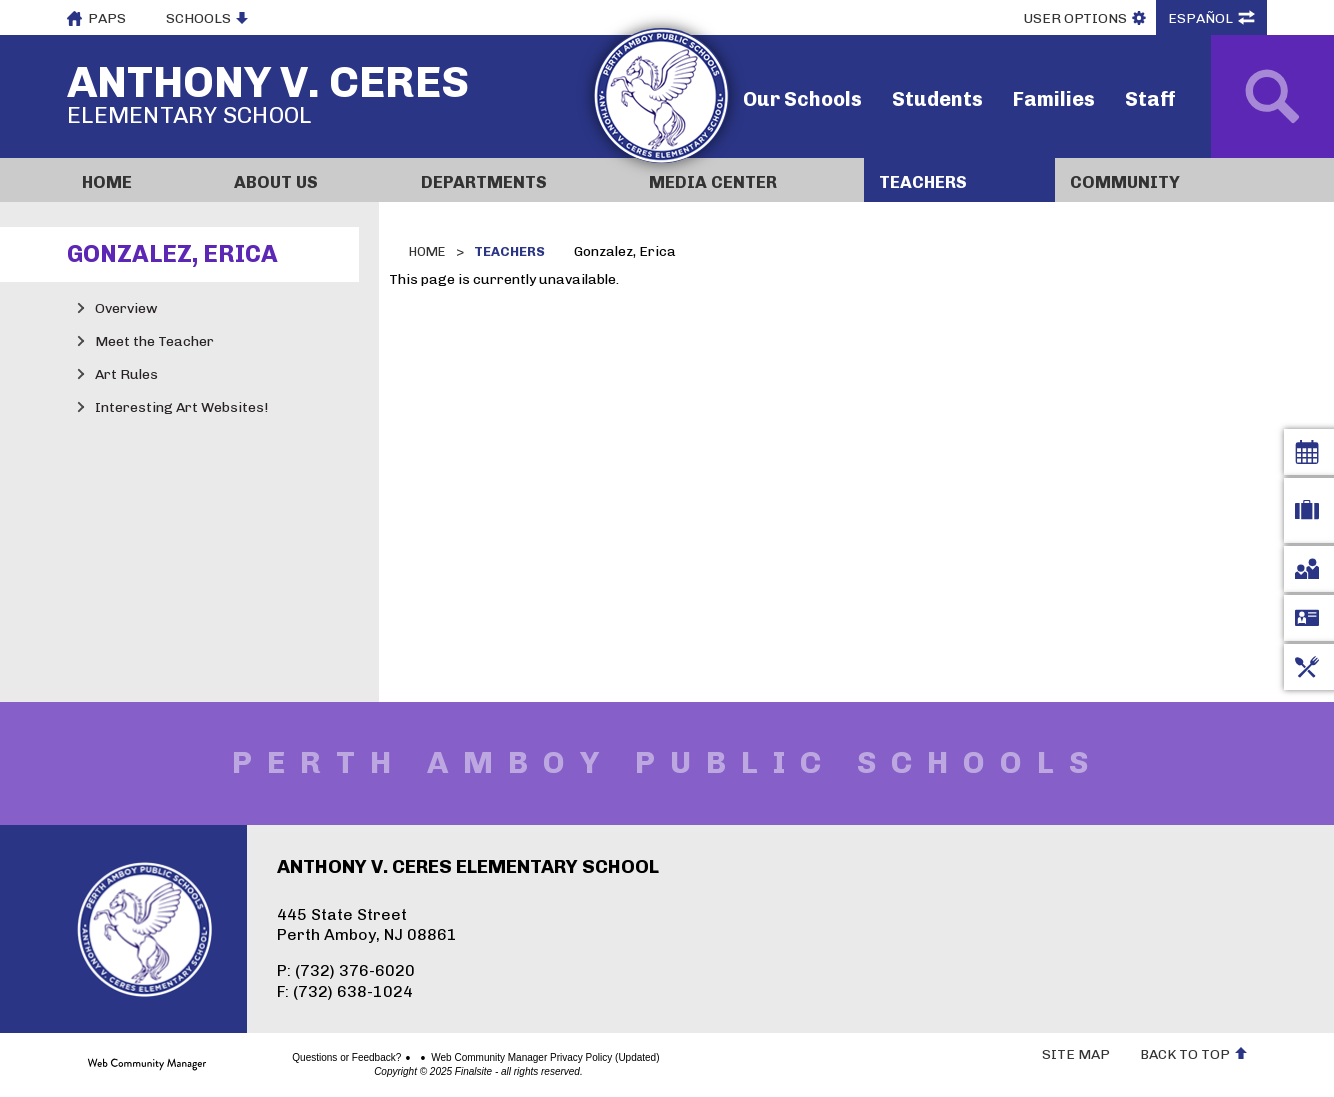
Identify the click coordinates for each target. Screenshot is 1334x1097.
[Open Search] (1272, 96)
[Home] (143, 180)
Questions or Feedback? (276, 1058)
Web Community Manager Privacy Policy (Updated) (475, 1058)
